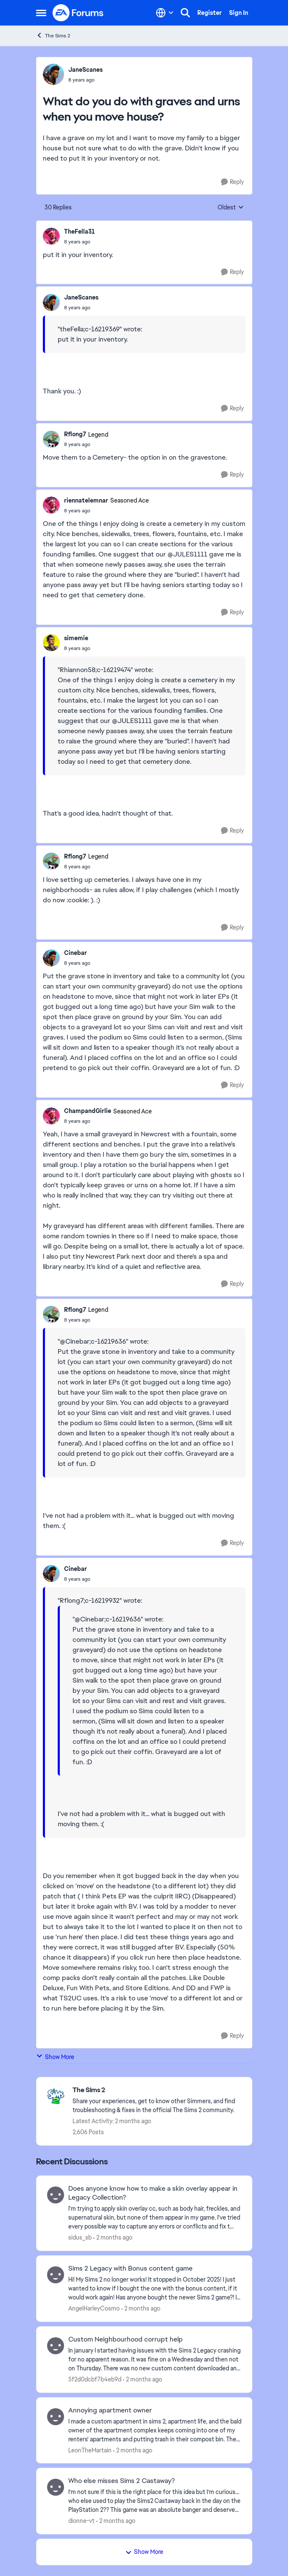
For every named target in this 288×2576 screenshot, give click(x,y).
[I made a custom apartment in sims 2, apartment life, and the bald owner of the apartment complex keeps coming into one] (154, 2430)
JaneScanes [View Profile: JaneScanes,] (85, 69)
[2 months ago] (112, 2237)
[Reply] (232, 182)
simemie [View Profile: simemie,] (76, 638)
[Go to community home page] (78, 12)
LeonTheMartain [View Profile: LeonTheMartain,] (90, 2450)
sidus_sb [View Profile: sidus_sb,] (80, 2237)
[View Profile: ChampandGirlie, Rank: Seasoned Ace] (51, 1115)
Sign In (238, 13)
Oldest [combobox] (231, 207)
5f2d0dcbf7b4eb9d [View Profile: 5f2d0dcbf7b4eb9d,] (94, 2379)
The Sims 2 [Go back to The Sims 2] (53, 35)
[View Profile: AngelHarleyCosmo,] (55, 2274)
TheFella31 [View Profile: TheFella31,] (79, 231)
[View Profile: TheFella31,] (51, 236)
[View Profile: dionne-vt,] (55, 2487)
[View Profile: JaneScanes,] (53, 74)
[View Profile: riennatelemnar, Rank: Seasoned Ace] (51, 505)
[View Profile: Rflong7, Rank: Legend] (51, 439)
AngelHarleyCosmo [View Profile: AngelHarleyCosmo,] (94, 2308)
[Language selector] (164, 12)
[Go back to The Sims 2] (158, 2090)
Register (209, 13)
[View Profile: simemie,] (51, 642)
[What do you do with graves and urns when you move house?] (79, 242)
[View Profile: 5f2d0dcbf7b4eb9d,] (55, 2345)
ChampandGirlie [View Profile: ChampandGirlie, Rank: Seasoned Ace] (87, 1111)
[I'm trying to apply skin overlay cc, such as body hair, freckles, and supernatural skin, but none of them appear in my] (154, 2217)
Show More (55, 2057)
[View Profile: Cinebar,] (51, 957)
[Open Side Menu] (41, 12)
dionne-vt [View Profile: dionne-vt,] (81, 2521)
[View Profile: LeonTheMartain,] (55, 2416)
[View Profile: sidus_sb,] (55, 2194)
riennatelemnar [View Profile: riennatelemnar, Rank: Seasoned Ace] (86, 500)
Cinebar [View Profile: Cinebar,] (75, 953)
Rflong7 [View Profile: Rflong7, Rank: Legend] (75, 434)
